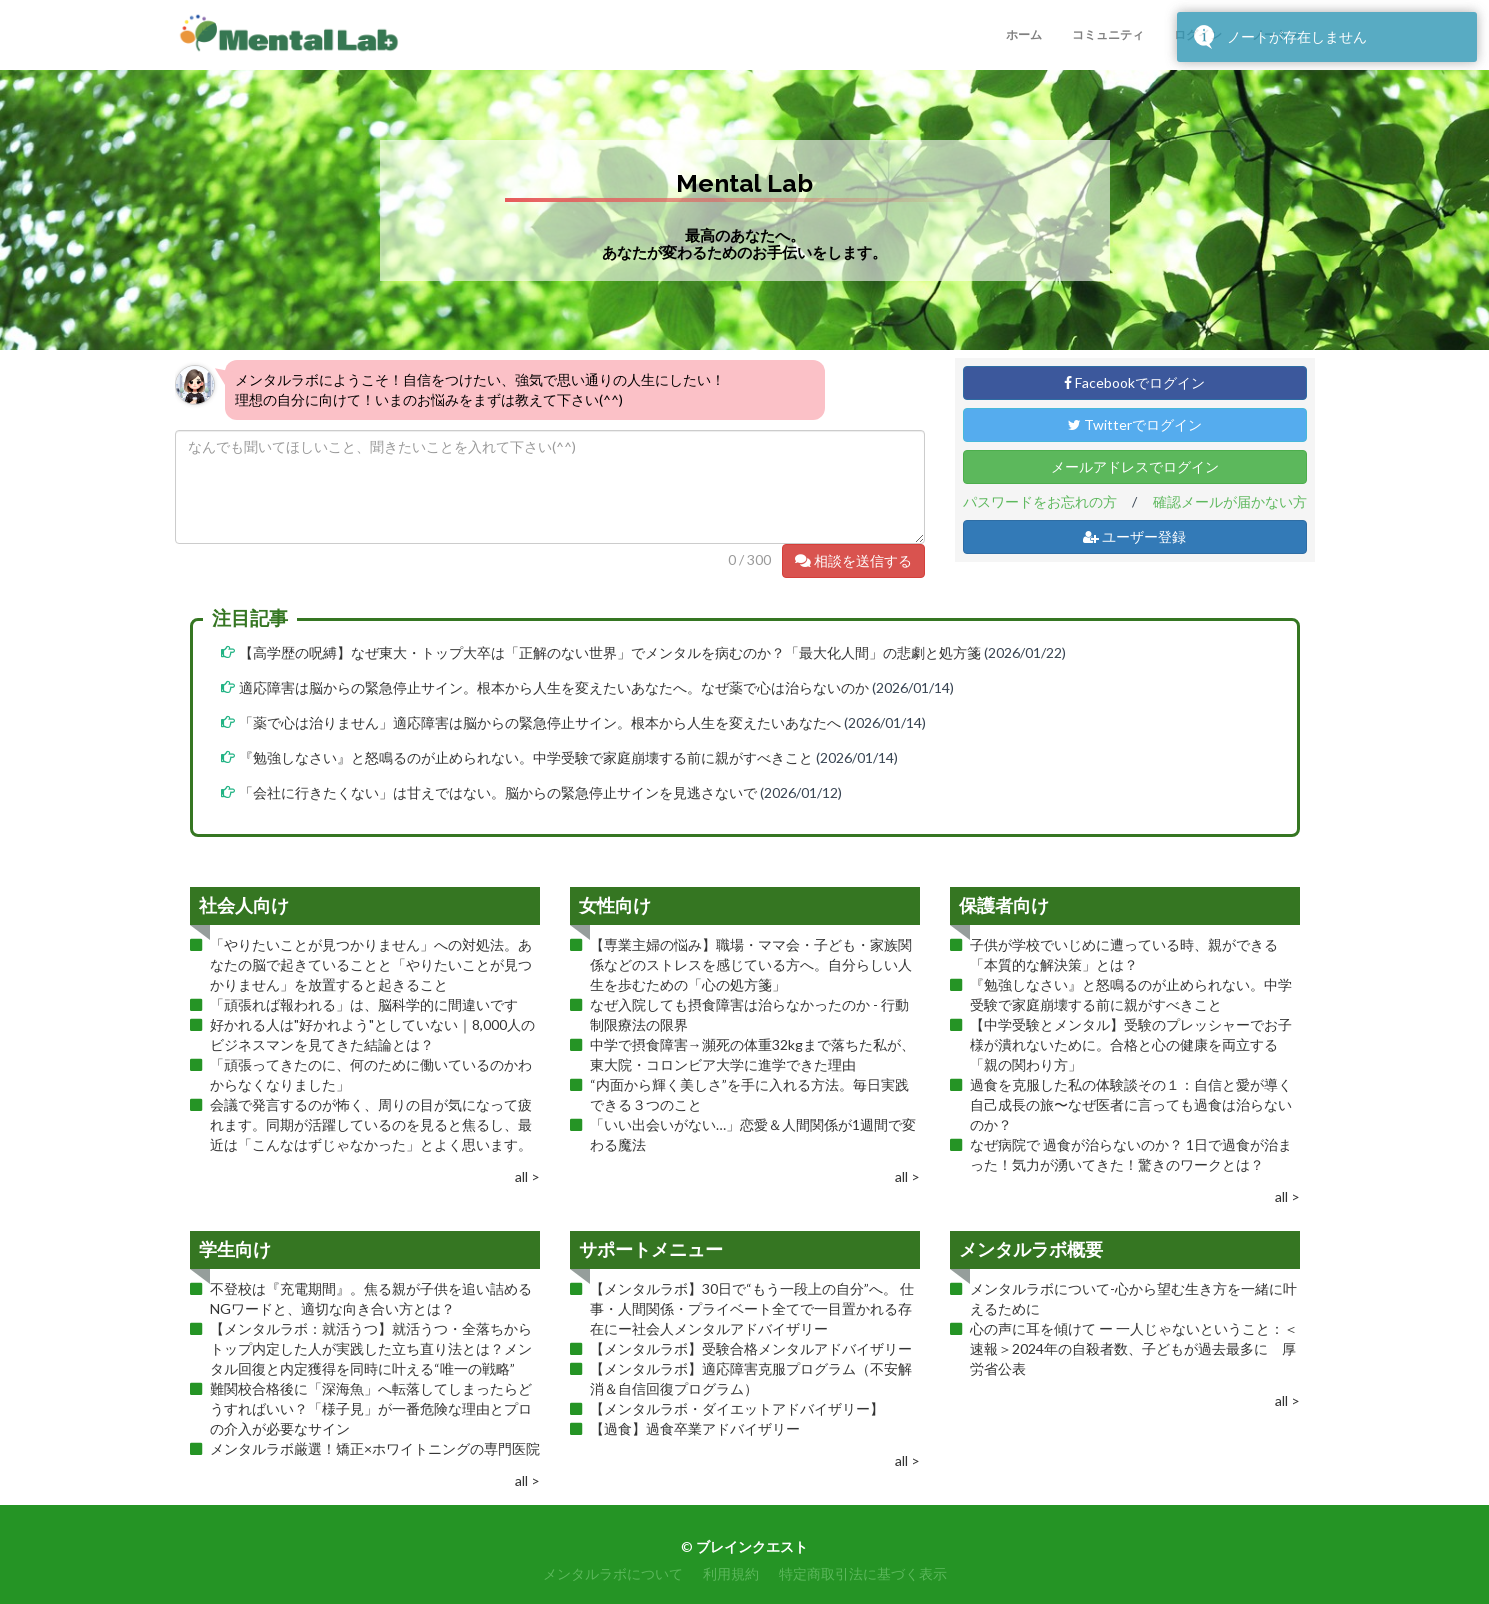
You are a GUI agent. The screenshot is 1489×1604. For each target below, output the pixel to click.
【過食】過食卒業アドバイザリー (695, 1428)
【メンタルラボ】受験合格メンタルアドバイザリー (751, 1348)
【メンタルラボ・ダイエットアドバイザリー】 (737, 1408)
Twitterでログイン (1135, 424)
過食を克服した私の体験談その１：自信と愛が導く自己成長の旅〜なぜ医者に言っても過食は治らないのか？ (1131, 1104)
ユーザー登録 (1134, 536)
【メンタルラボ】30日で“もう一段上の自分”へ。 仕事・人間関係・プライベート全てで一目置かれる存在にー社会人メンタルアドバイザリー (752, 1308)
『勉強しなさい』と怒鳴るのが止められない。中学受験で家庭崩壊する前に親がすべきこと (526, 757)
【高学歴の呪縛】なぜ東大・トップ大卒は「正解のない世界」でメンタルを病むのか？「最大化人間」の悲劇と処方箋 (610, 652)
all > (527, 1176)
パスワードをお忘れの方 (1040, 501)
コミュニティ (1108, 34)
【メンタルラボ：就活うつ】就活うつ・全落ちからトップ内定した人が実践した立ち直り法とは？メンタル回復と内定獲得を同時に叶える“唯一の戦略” (371, 1348)
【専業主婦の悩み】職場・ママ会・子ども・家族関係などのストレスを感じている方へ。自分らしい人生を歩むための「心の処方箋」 (751, 964)
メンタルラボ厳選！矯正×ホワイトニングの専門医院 (375, 1448)
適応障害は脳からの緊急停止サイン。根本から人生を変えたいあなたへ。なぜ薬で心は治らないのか (554, 687)
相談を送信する (853, 560)
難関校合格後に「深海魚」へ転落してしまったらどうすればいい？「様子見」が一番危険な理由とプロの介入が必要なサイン (371, 1408)
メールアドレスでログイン (1135, 466)
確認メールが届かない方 (1230, 501)
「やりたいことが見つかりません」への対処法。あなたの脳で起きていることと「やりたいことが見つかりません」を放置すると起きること (371, 964)
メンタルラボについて (613, 1573)
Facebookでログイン (1134, 382)
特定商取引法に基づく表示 (863, 1573)
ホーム (1024, 34)
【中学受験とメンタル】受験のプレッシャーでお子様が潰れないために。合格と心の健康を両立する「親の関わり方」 (1131, 1044)
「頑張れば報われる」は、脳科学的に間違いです (364, 1004)
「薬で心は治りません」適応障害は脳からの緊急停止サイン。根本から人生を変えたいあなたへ (540, 722)
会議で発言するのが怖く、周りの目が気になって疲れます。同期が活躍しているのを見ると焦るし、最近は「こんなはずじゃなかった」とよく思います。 (371, 1124)
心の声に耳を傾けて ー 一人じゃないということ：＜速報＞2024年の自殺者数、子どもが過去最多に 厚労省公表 (1134, 1348)
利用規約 (731, 1573)
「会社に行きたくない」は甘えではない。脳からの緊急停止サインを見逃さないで (498, 792)
